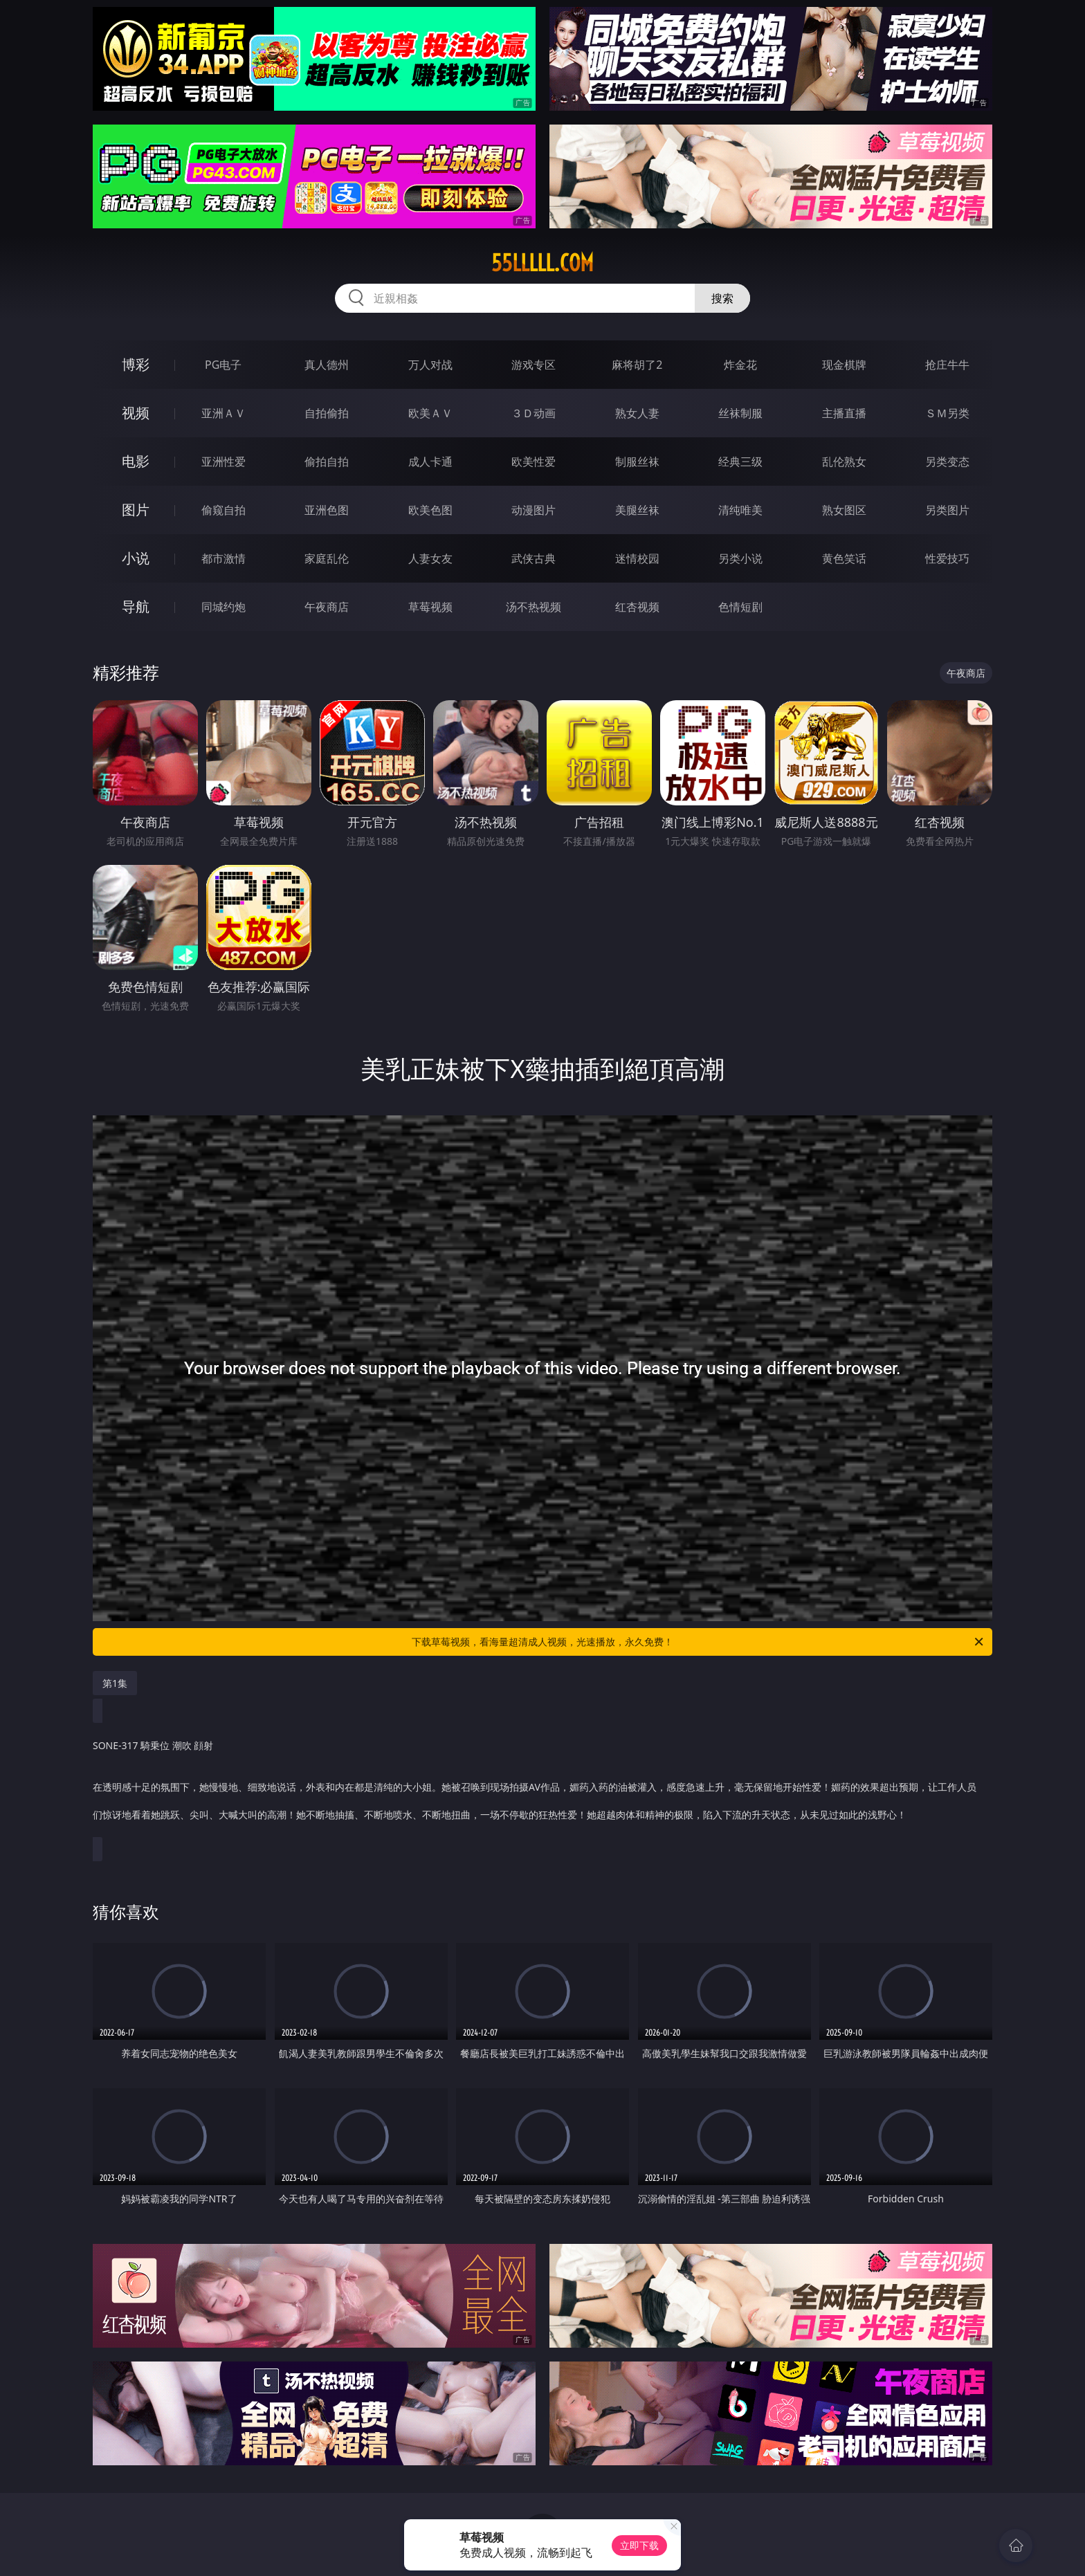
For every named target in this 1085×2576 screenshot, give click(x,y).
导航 (135, 606)
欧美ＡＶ (430, 413)
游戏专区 (533, 364)
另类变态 (947, 461)
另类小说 (740, 558)
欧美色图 (430, 510)
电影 (135, 461)
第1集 (114, 1683)
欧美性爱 (533, 461)
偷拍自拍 (326, 461)
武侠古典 (533, 558)
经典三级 (740, 461)
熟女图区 (844, 510)
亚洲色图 (326, 510)
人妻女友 (430, 558)
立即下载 (639, 2545)
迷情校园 (637, 558)
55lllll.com (542, 263)
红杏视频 (637, 606)
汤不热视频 (533, 606)
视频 (135, 412)
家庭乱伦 (326, 558)
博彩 (135, 364)
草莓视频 (430, 606)
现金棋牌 (844, 364)
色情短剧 (740, 606)
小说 (135, 558)
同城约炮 (223, 606)
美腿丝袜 (637, 510)
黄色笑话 (844, 558)
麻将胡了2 (637, 364)
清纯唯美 (740, 510)
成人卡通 (430, 461)
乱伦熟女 (844, 461)
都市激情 (223, 558)
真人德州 (326, 364)
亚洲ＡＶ (223, 413)
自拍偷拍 (326, 413)
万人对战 (430, 364)
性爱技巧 (947, 558)
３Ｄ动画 (533, 413)
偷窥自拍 (223, 510)
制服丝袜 (637, 461)
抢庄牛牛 (947, 364)
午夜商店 (326, 606)
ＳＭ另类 (947, 413)
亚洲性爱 (223, 461)
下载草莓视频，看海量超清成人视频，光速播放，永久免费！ (698, 1642)
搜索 (722, 298)
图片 (135, 509)
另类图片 (947, 510)
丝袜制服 (740, 413)
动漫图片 (533, 510)
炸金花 (740, 364)
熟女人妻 (637, 413)
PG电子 (223, 364)
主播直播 (844, 413)
